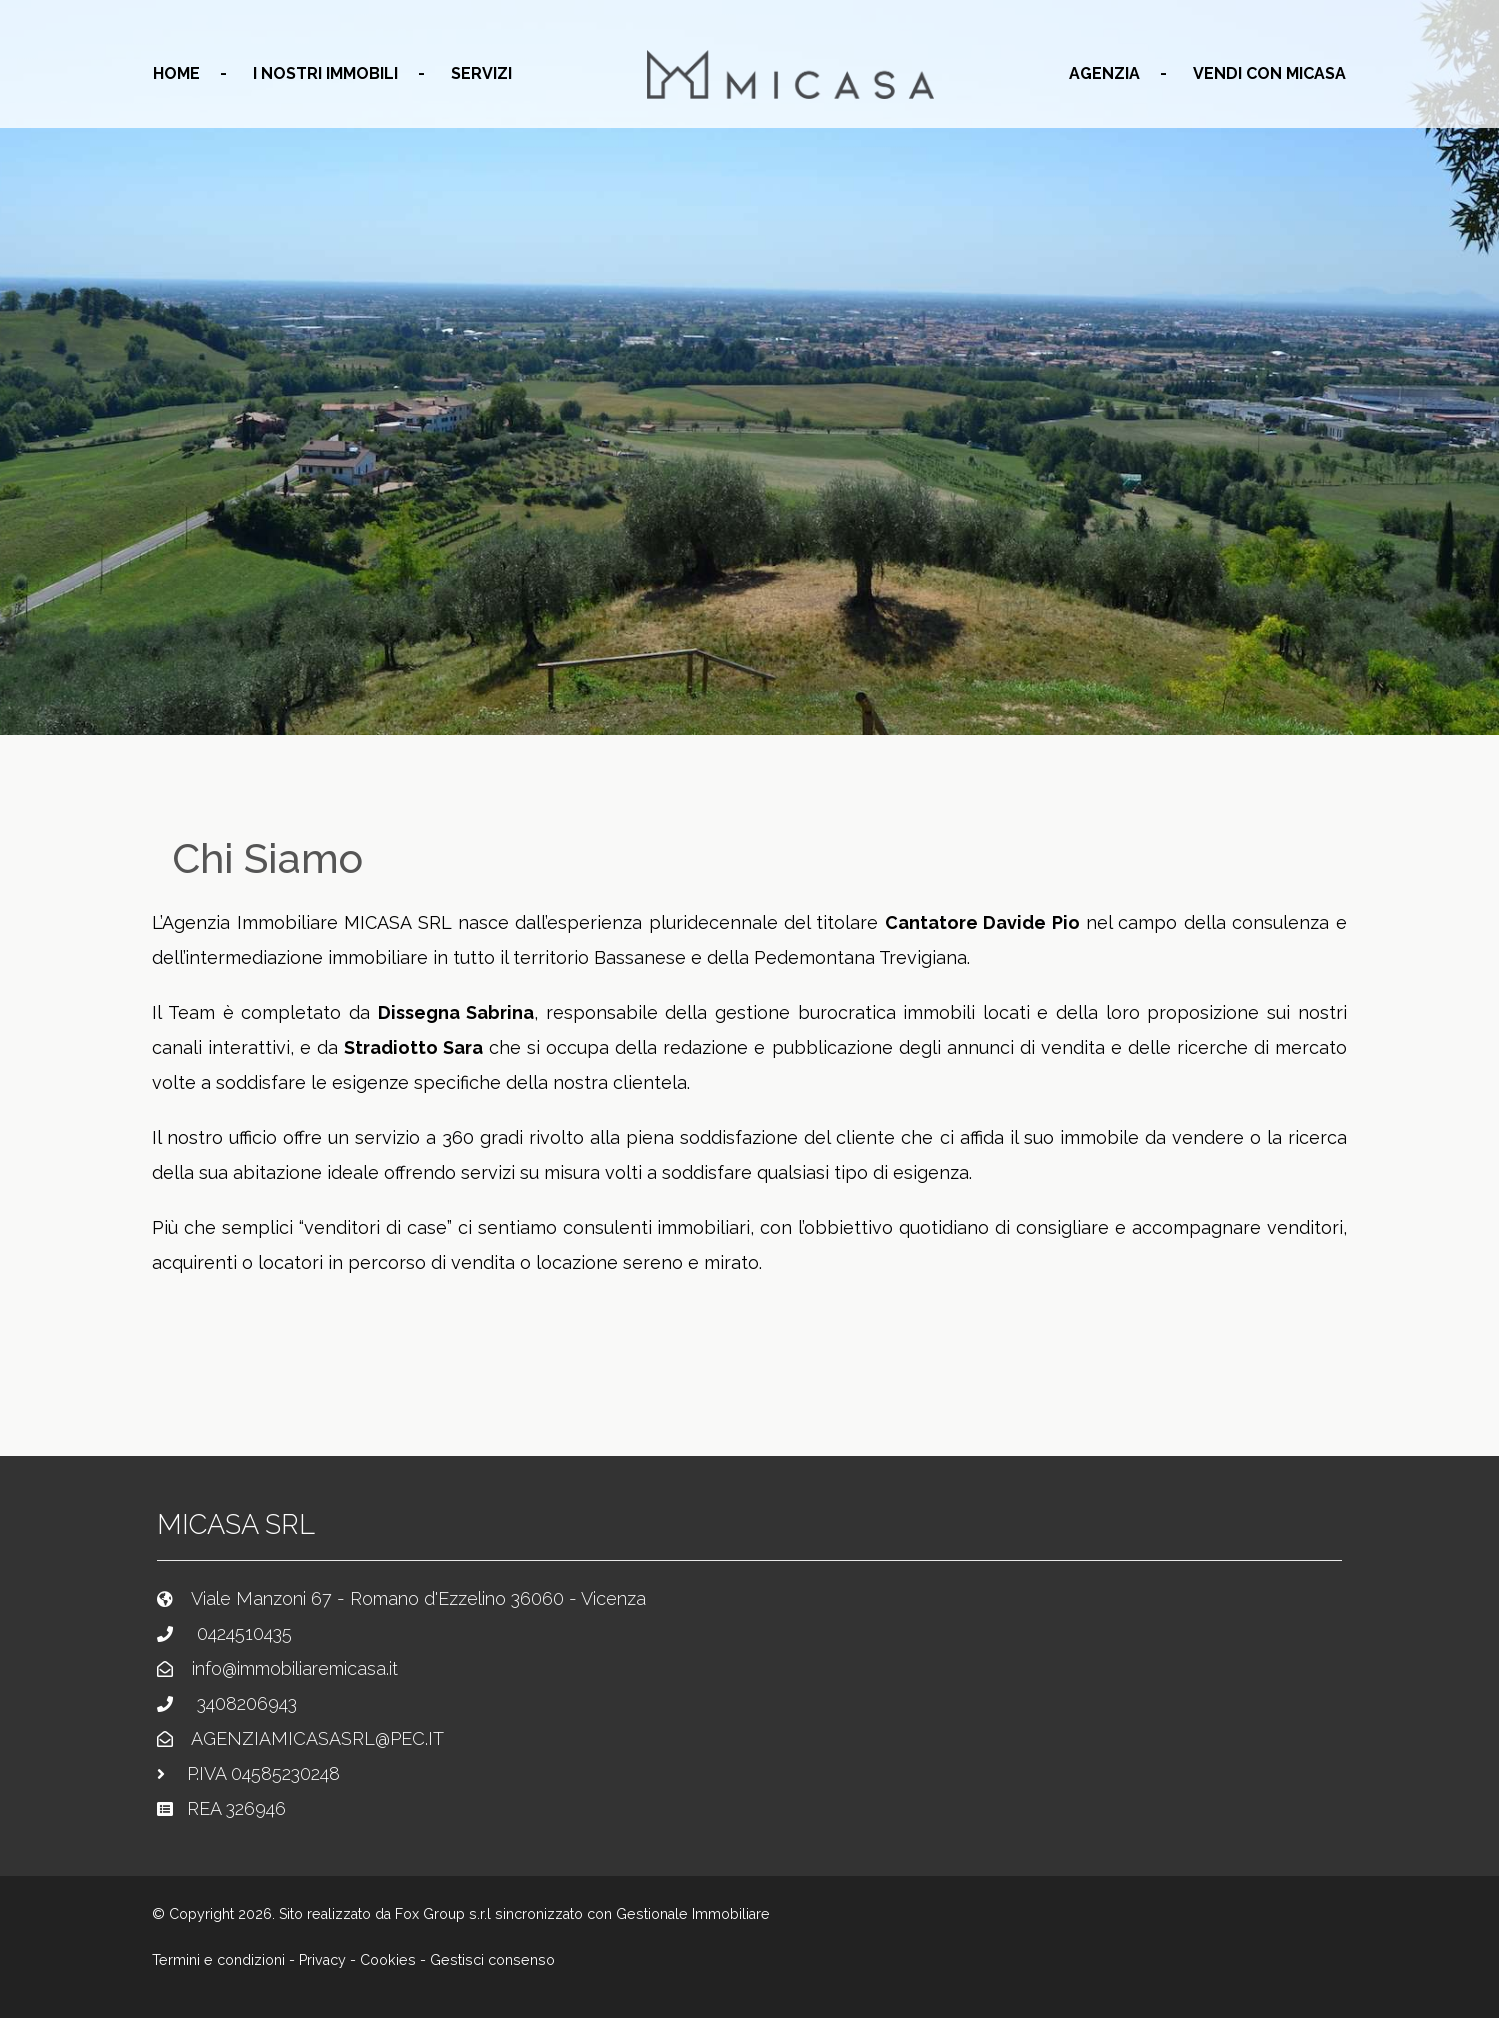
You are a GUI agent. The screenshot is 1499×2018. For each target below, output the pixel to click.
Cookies (388, 1960)
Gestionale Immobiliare (693, 1914)
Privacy (322, 1960)
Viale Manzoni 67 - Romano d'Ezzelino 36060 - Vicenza (418, 1598)
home (176, 73)
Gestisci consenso (492, 1960)
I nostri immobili (325, 73)
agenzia (1104, 73)
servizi (481, 73)
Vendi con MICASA (1269, 73)
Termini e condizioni (218, 1960)
